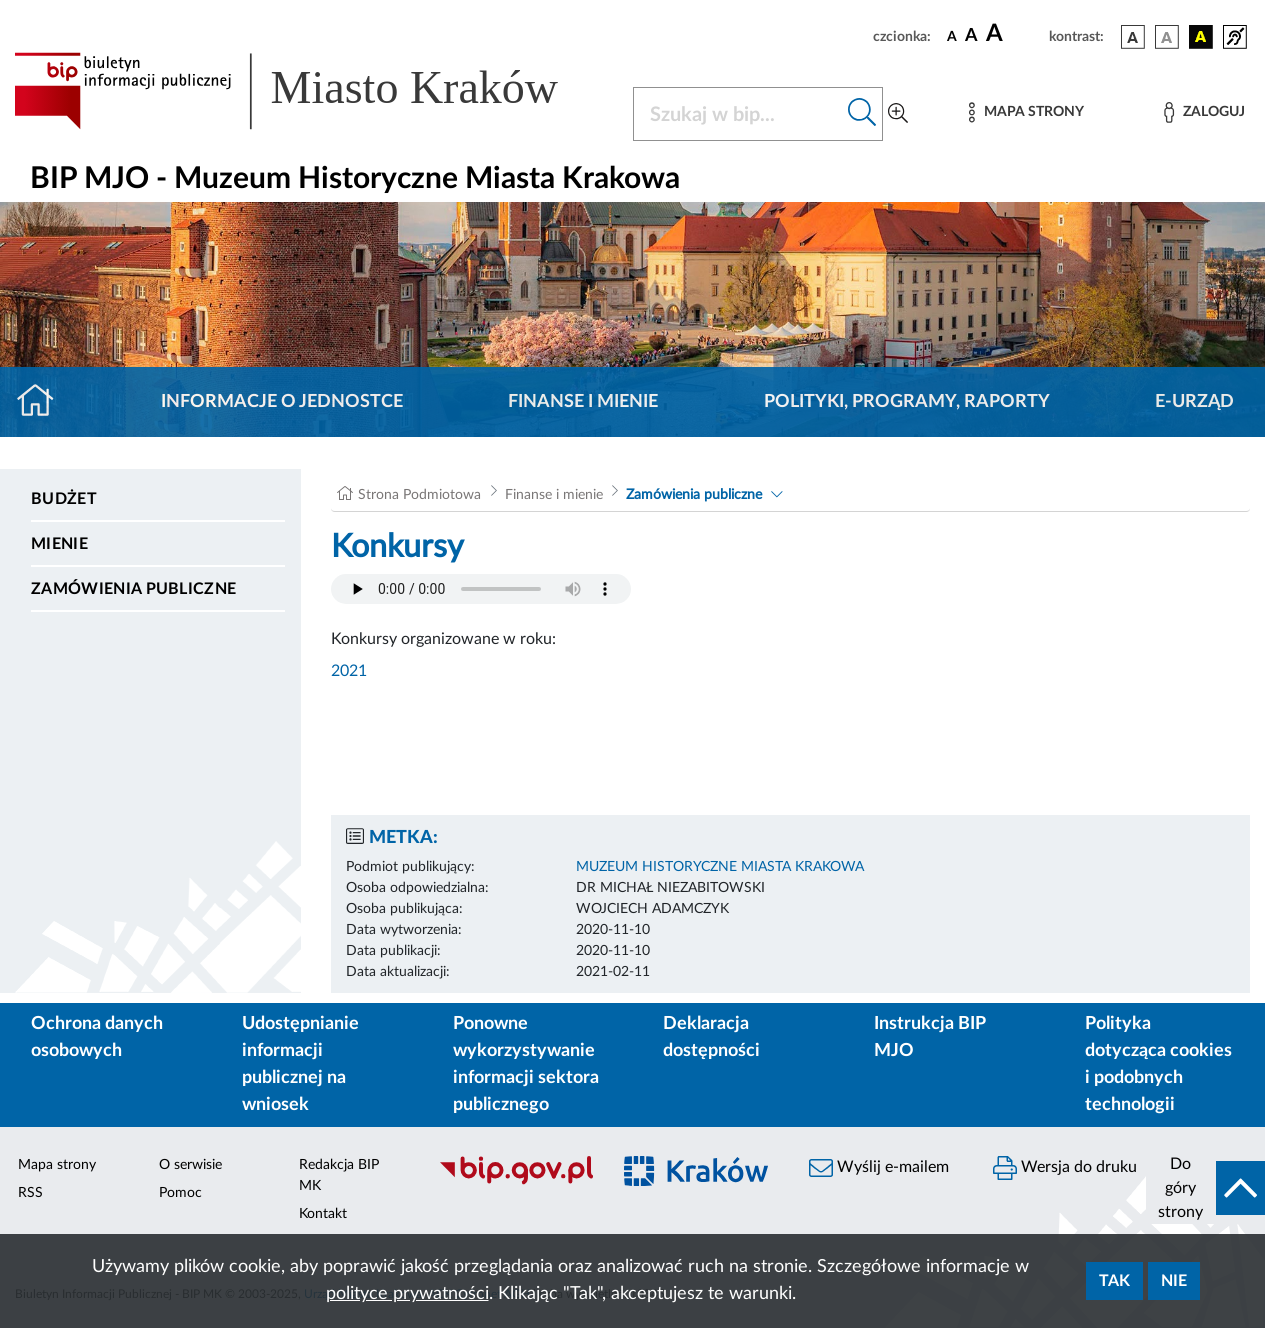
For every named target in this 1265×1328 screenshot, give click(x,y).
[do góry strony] (1205, 1188)
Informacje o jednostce (282, 402)
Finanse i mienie (583, 402)
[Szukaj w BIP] (738, 114)
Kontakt (323, 1214)
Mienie (59, 544)
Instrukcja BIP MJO (929, 1037)
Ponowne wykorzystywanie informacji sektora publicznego (526, 1064)
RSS (30, 1193)
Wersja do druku (1065, 1168)
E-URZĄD (1194, 402)
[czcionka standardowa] (952, 36)
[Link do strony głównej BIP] (311, 91)
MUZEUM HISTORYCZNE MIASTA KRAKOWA (720, 867)
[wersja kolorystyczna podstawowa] (1133, 37)
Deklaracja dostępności (711, 1037)
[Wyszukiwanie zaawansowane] (898, 114)
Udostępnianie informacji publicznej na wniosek (300, 1064)
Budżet (64, 499)
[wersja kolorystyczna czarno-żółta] (1201, 37)
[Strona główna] (43, 402)
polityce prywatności (407, 1294)
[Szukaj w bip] (862, 114)
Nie (1174, 1281)
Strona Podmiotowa (419, 495)
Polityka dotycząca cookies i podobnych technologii (1158, 1064)
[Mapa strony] (1026, 112)
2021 (349, 671)
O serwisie (190, 1165)
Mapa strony (57, 1165)
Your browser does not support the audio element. (481, 589)
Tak (1114, 1281)
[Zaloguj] (1204, 112)
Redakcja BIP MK (339, 1175)
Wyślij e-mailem (879, 1168)
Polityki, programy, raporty (907, 402)
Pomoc (180, 1193)
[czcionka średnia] (971, 36)
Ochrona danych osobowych (97, 1037)
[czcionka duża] (1014, 34)
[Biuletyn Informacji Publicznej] (514, 1182)
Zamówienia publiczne (133, 589)
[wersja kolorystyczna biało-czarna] (1167, 37)
